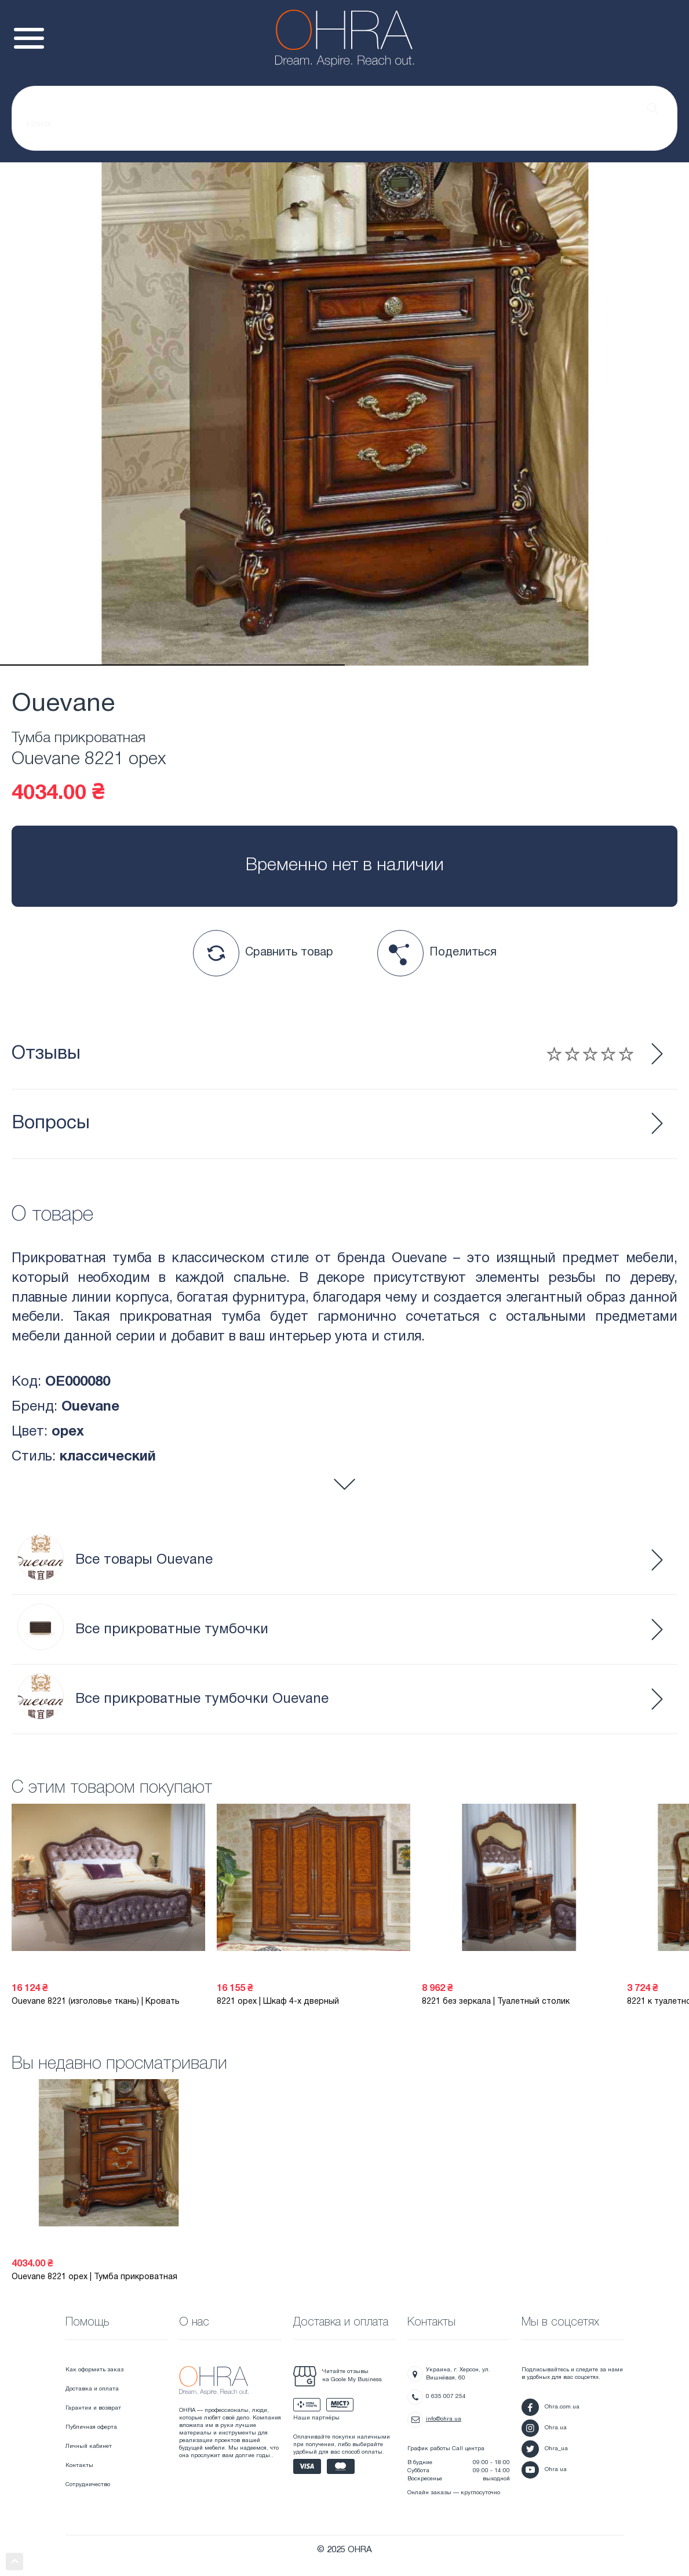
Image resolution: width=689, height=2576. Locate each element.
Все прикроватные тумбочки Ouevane (173, 1699)
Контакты (79, 2465)
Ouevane (63, 704)
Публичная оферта (91, 2427)
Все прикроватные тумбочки (142, 1629)
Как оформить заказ (94, 2369)
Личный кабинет (88, 2446)
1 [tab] (172, 665)
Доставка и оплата (92, 2389)
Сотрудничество (87, 2484)
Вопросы (51, 1123)
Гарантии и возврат (93, 2408)
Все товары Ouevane (115, 1560)
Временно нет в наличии (345, 866)
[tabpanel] (344, 414)
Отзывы (322, 1053)
